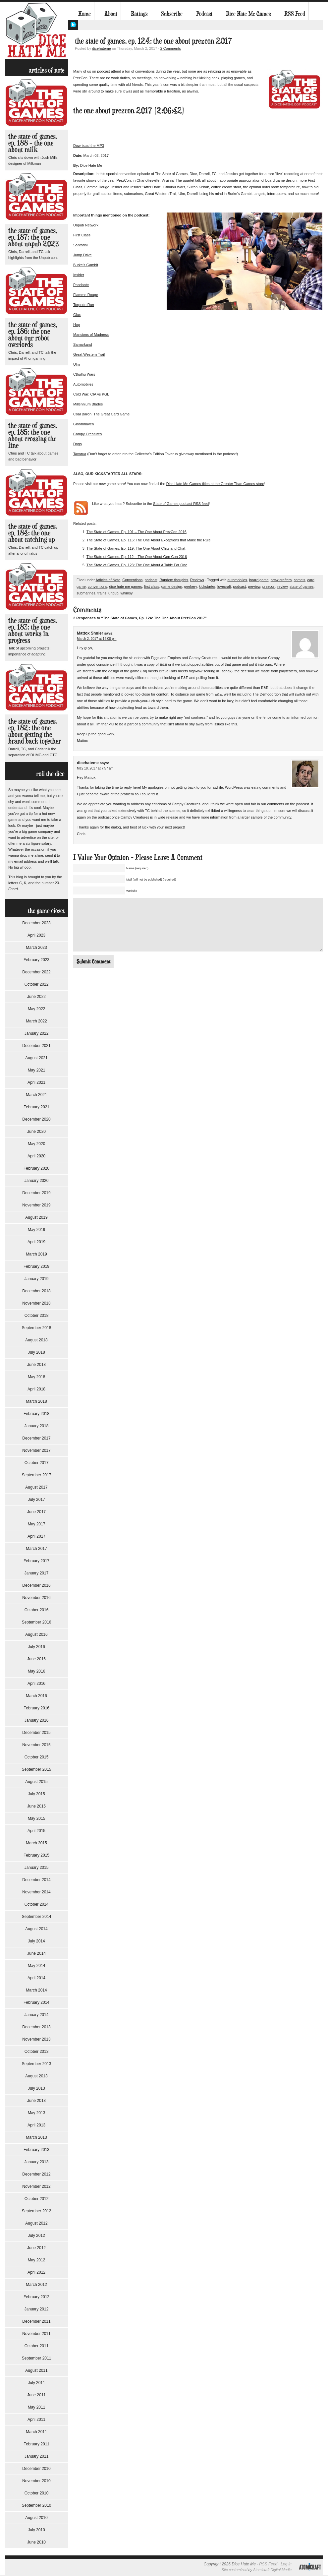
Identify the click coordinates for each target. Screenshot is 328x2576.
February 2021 (36, 1107)
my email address (23, 861)
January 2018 (37, 1426)
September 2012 (36, 2211)
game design (171, 586)
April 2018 (36, 1389)
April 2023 (36, 935)
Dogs (77, 444)
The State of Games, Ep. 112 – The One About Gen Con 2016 (136, 557)
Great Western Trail (89, 354)
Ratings (139, 13)
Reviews (197, 580)
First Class (81, 235)
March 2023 (36, 947)
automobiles (237, 580)
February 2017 (36, 1561)
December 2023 (36, 923)
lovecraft (224, 586)
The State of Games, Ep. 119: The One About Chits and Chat (135, 548)
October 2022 (37, 984)
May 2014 (36, 1965)
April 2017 (36, 1536)
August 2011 (36, 2370)
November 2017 (36, 1450)
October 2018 (37, 1315)
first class (151, 586)
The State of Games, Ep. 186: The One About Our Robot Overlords (32, 334)
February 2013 (36, 2149)
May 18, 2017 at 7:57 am (95, 768)
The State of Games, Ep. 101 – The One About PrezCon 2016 (136, 532)
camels (299, 580)
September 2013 (36, 2063)
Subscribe (172, 13)
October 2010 (37, 2493)
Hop (76, 325)
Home (84, 13)
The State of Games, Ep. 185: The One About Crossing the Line (32, 435)
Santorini (80, 245)
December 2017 (36, 1438)
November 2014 (36, 1892)
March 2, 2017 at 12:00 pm (97, 639)
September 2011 (36, 2358)
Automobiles (83, 384)
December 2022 (36, 972)
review (282, 586)
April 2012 (36, 2272)
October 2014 (37, 1904)
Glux (77, 315)
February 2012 (36, 2297)
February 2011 (36, 2444)
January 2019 (37, 1278)
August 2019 (36, 1217)
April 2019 (36, 1242)
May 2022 (36, 1009)
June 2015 (36, 1806)
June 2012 (36, 2247)
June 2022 (36, 996)
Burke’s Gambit (85, 265)
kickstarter (207, 586)
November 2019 (36, 1205)
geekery (190, 586)
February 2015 (36, 1855)
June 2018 (36, 1364)
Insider (78, 275)
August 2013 (36, 2076)
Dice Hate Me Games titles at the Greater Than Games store (215, 484)
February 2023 (36, 959)
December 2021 (36, 1045)
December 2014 (36, 1879)
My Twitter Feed (73, 25)
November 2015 (36, 1745)
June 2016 (36, 1659)
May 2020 (36, 1143)
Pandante (81, 285)
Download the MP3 (88, 146)
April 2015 (36, 1830)
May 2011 (36, 2407)
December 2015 (36, 1732)
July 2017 (36, 1499)
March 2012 (36, 2284)
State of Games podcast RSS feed (181, 504)
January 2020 (37, 1180)
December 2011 (36, 2321)
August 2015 (36, 1781)
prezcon (268, 586)
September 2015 (36, 1769)
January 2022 (37, 1033)
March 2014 (36, 1990)
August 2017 (36, 1487)
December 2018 (36, 1291)
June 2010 (36, 2542)
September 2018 (36, 1327)
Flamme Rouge (85, 295)
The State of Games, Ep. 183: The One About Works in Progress (32, 630)
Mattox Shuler (90, 633)
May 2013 (36, 2113)
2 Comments (170, 48)
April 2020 (36, 1156)
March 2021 (36, 1094)
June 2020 (36, 1131)
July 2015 (36, 1794)
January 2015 (37, 1867)
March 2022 (36, 1021)
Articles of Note (107, 580)
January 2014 (37, 2014)
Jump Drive (82, 255)
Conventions (132, 580)
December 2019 (36, 1193)
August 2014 (36, 1929)
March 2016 (36, 1695)
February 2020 (36, 1168)
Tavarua (79, 454)
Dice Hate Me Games (248, 13)
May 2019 (36, 1229)
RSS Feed (294, 13)
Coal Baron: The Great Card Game (101, 414)
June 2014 (36, 1953)
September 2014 (36, 1916)
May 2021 (36, 1070)
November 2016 (36, 1597)
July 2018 (36, 1352)
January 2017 (37, 1573)
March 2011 (36, 2431)
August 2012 (36, 2223)
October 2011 (37, 2346)
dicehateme (101, 48)
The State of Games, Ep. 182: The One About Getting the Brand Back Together (34, 730)
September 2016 (36, 1622)
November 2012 (36, 2186)
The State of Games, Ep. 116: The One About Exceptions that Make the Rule (148, 540)
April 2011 (36, 2419)
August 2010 (36, 2517)
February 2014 (36, 2002)
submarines (86, 593)
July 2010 (36, 2530)
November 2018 (36, 1303)
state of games (301, 586)
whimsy (127, 593)
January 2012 (37, 2309)
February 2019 (36, 1266)
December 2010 (36, 2468)
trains (101, 593)
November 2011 (36, 2333)
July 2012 (36, 2235)
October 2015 (37, 1757)
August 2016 (36, 1634)
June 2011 (36, 2395)
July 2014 (36, 1941)
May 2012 (36, 2260)
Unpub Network (85, 225)
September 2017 (36, 1475)
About (110, 13)
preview (254, 586)
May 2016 (36, 1671)
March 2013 (36, 2137)
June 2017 (36, 1511)
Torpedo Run (83, 305)
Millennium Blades (88, 404)
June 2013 (36, 2100)
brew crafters (281, 580)
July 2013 (36, 2088)
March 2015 (36, 1843)
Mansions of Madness (91, 335)
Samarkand (82, 344)
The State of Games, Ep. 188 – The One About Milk (32, 143)
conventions (97, 586)
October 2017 (37, 1462)
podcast (150, 580)
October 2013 (37, 2051)
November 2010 (36, 2481)
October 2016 (37, 1610)
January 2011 (37, 2456)
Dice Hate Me (36, 30)
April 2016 (36, 1683)
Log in (286, 2564)
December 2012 (36, 2174)
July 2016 (36, 1646)
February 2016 (36, 1708)
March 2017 (36, 1548)
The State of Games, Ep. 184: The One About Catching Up (32, 532)
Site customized (234, 2570)
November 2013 (36, 2039)
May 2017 (36, 1524)
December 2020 (36, 1119)
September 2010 (36, 2505)
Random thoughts (173, 580)
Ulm (76, 364)
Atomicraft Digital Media (272, 2570)
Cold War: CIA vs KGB (91, 394)
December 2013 (36, 2027)
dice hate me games (125, 586)
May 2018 (36, 1377)
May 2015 (36, 1818)
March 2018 (36, 1401)
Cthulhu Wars (84, 374)
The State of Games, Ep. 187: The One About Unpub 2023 (33, 237)
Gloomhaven (83, 424)
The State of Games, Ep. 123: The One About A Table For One (136, 565)
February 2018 (36, 1413)
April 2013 (36, 2125)
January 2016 (37, 1720)
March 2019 (36, 1254)
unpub (113, 593)
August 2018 (36, 1340)
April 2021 (36, 1082)
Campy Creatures (87, 434)
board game (259, 580)
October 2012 (37, 2198)
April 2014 (36, 1978)
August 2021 (36, 1058)
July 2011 (36, 2382)
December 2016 (36, 1585)
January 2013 (37, 2162)
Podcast (204, 13)
